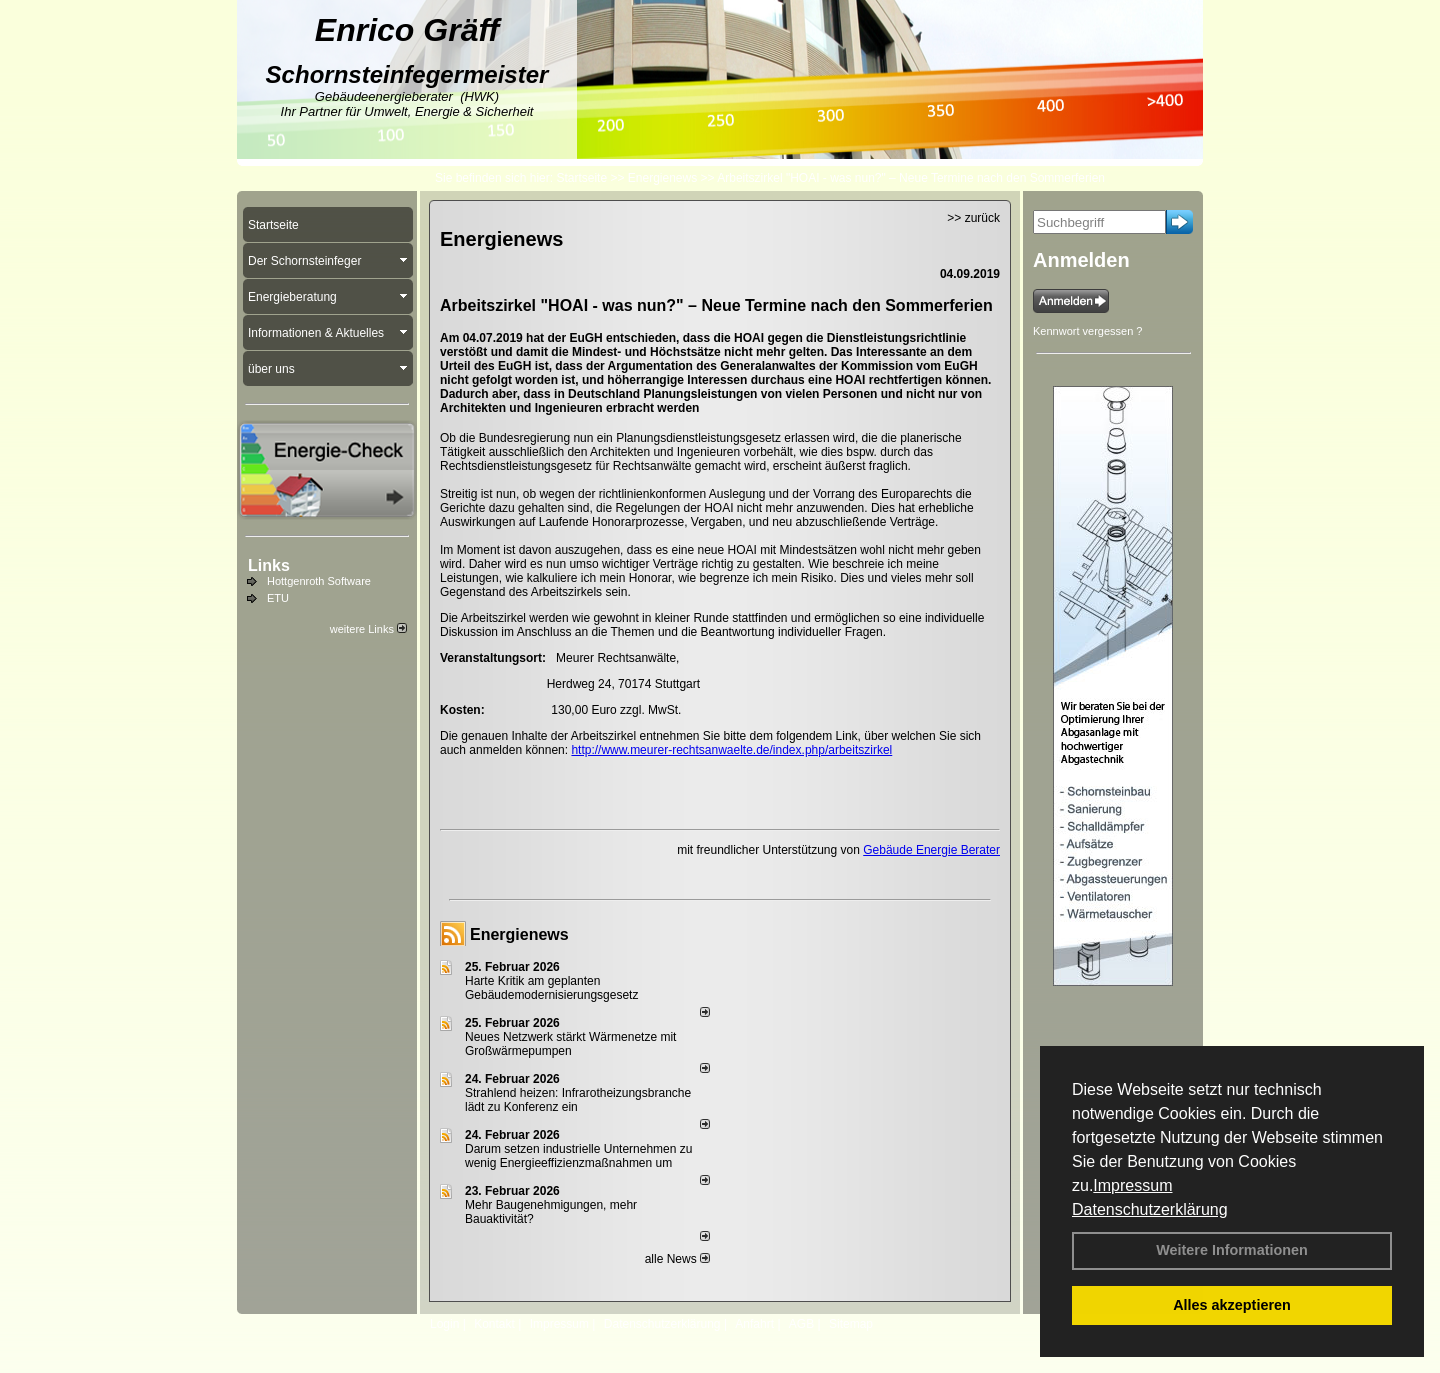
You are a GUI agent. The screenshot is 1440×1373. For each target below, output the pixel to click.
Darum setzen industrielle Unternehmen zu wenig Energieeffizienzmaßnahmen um (578, 1156)
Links (269, 565)
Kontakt (494, 1324)
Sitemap (851, 1324)
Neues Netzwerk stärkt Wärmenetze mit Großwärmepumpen (570, 1044)
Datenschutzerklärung (1150, 1209)
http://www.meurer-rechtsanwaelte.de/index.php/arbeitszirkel (731, 750)
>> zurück (973, 218)
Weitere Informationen (1232, 1250)
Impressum (1132, 1185)
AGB (801, 1324)
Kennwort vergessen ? (1087, 331)
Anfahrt (754, 1324)
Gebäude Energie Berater (931, 850)
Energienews (519, 934)
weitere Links (368, 629)
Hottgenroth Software (319, 581)
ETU (278, 598)
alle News (677, 1259)
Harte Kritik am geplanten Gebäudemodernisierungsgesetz (551, 988)
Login (444, 1324)
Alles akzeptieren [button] (1232, 1305)
